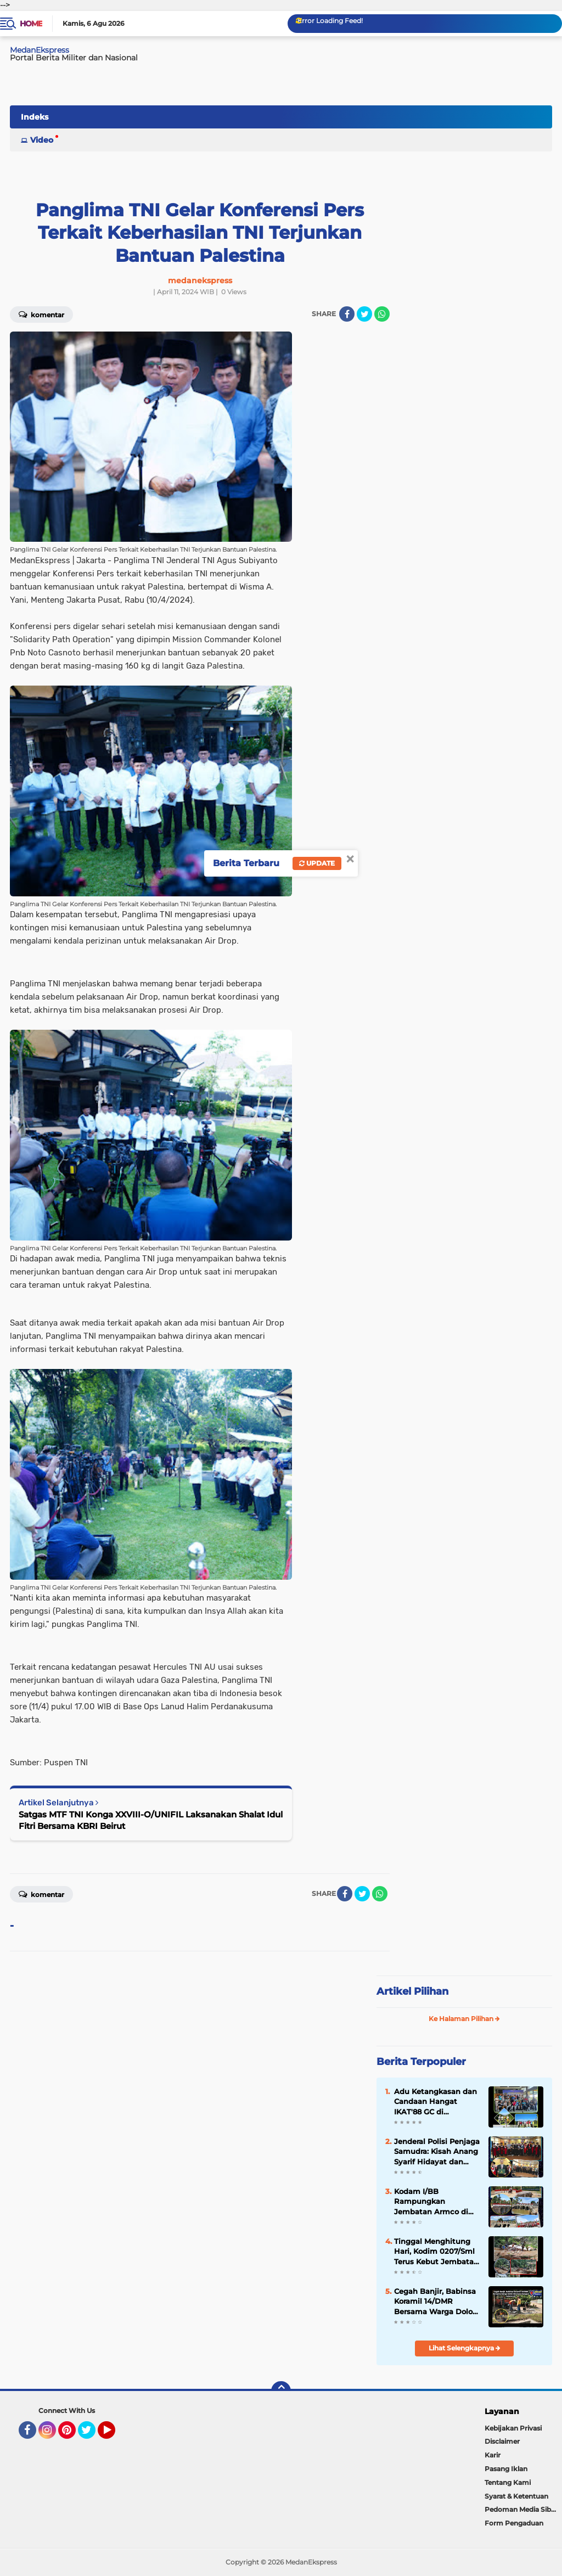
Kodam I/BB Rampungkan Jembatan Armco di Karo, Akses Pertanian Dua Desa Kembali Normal (434, 2201)
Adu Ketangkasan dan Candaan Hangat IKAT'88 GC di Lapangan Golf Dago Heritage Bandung (435, 2102)
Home (31, 24)
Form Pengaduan (514, 2523)
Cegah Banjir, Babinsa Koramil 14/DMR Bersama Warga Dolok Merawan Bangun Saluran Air (435, 2301)
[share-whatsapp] (382, 314)
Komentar (41, 1893)
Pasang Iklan (506, 2469)
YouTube (114, 2435)
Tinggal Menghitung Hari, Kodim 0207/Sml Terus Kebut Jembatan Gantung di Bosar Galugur (436, 2251)
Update (317, 863)
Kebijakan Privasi (513, 2428)
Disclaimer (502, 2441)
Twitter (91, 2435)
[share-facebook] (347, 314)
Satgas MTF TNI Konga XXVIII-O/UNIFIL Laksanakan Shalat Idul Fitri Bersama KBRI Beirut (151, 1820)
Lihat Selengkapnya (465, 2348)
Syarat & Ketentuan (516, 2496)
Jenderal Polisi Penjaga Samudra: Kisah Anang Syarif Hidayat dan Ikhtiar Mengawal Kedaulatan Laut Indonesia (437, 2152)
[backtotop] (281, 2391)
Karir (493, 2455)
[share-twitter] (364, 314)
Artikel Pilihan (412, 1991)
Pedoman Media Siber (521, 2509)
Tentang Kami (508, 2482)
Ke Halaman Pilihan (464, 2018)
